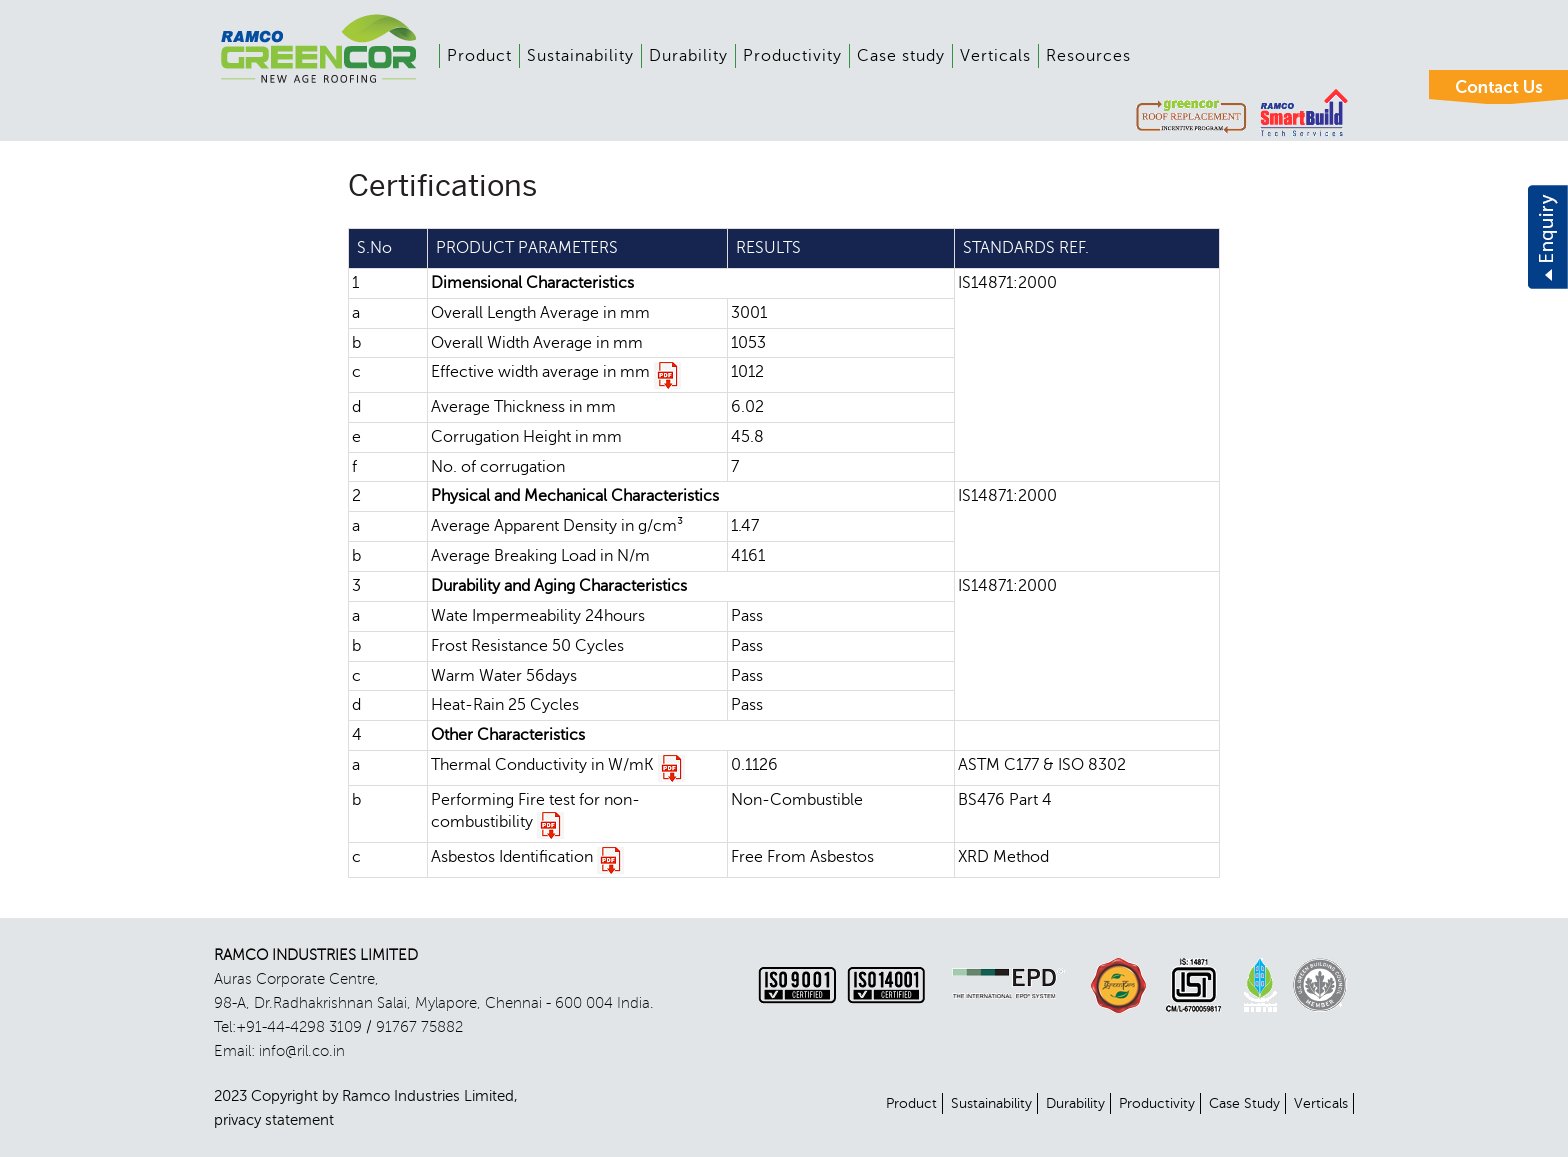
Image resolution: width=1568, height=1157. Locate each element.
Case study (901, 56)
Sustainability (580, 56)
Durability (688, 56)
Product (479, 56)
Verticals (995, 56)
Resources (1088, 56)
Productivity (792, 56)
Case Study (1244, 1103)
